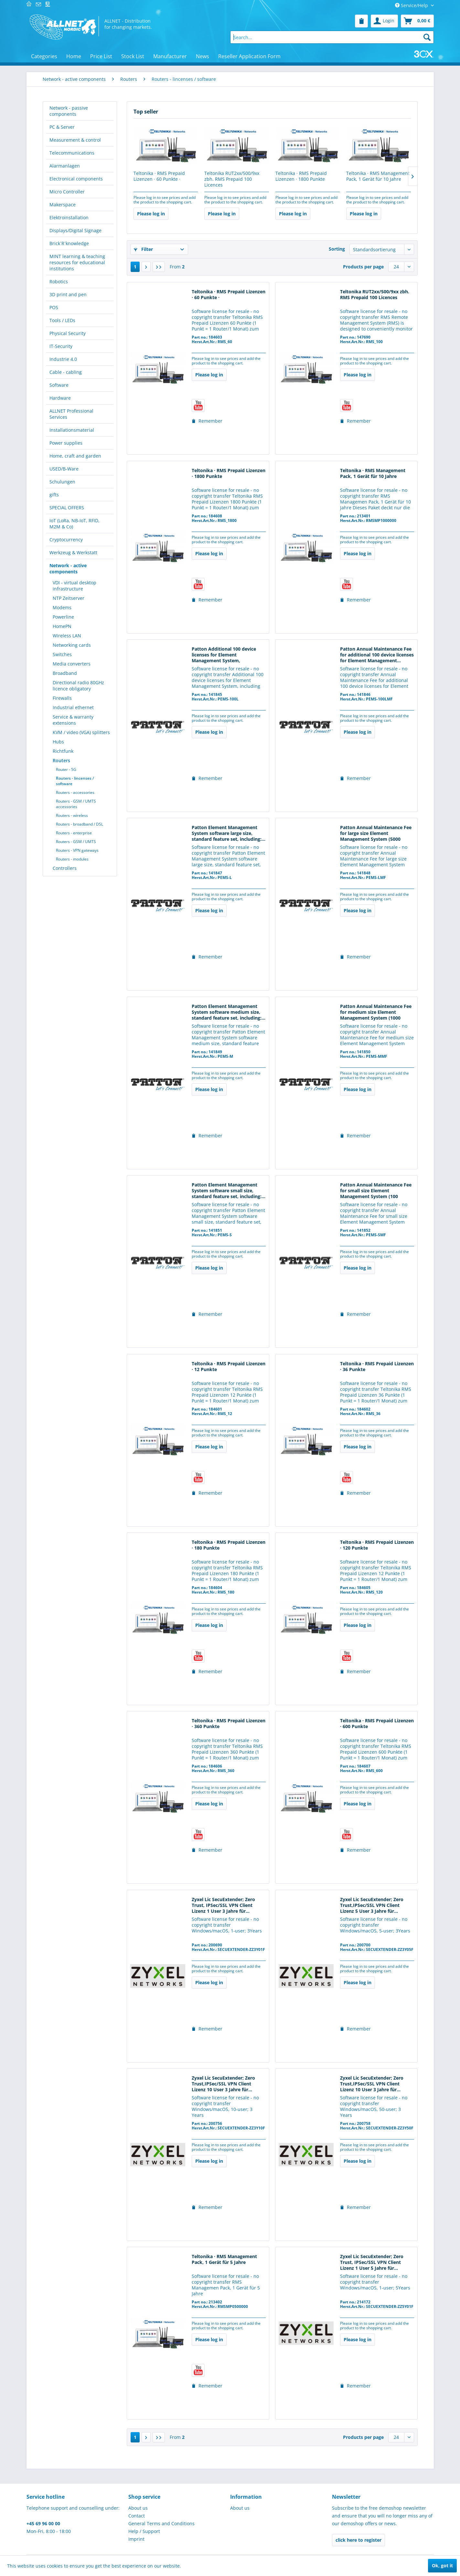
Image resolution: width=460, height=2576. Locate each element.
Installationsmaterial (71, 430)
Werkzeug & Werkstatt (73, 552)
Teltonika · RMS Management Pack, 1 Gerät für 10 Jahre (378, 176)
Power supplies (65, 443)
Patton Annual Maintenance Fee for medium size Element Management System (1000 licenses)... (376, 1012)
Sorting (337, 249)
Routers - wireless (72, 815)
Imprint (136, 2539)
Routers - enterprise (74, 833)
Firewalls (62, 698)
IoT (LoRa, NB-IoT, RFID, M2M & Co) (74, 523)
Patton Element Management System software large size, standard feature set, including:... (228, 833)
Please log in (151, 214)
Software (59, 385)
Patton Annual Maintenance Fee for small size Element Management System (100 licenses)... (376, 1191)
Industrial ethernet (73, 707)
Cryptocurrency (66, 539)
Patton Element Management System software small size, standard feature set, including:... (228, 1190)
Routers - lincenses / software (75, 780)
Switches (62, 654)
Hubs (58, 742)
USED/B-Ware (64, 469)
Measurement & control (75, 140)
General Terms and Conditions (161, 2523)
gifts (54, 495)
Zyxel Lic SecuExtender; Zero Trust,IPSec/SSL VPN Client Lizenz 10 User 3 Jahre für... (223, 2084)
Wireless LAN (67, 636)
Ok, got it (442, 2565)
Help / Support (144, 2531)
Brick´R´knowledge (69, 243)
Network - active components (68, 568)
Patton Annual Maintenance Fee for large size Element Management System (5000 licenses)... (376, 834)
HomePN (62, 626)
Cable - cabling (65, 372)
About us (138, 2508)
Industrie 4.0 (63, 359)
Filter (143, 249)
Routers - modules (72, 859)
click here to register (358, 2540)
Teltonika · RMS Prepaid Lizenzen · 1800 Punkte (301, 176)
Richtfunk (63, 751)
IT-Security (60, 346)
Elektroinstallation (69, 217)
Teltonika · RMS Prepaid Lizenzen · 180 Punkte (228, 1545)
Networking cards (72, 645)
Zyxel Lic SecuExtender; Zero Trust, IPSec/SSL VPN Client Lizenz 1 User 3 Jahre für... (223, 1905)
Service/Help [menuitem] (412, 5)
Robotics (58, 281)
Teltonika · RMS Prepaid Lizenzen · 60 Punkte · (159, 176)
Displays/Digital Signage (75, 230)
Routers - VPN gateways (77, 850)
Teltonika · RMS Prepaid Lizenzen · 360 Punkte (228, 1723)
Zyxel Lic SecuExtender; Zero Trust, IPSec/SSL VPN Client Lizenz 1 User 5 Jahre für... (371, 2262)
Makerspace (62, 204)
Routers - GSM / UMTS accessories (76, 803)
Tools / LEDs (62, 320)
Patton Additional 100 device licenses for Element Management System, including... (224, 655)
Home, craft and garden (75, 456)
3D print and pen (68, 294)
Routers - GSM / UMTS (76, 841)
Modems (62, 607)
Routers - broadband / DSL (79, 824)
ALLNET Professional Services (71, 414)
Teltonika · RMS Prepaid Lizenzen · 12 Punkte (228, 1366)
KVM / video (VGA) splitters (81, 732)
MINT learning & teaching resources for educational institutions (77, 262)
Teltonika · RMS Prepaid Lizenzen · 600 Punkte (377, 1723)
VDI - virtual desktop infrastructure (74, 585)
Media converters (72, 664)
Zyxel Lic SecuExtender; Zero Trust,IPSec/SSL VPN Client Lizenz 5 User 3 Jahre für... (371, 1905)
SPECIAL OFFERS (66, 507)
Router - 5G (66, 769)
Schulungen (62, 482)
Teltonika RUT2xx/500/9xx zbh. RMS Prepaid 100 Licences (231, 179)
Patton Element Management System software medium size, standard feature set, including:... (228, 1012)
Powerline (63, 617)
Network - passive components (68, 111)
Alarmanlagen (64, 166)
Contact (136, 2516)
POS (53, 307)
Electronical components (76, 179)
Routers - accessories (75, 792)
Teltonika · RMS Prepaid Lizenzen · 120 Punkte (377, 1545)
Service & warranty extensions (73, 720)
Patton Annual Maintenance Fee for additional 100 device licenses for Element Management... (377, 655)
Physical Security (67, 333)
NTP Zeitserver (68, 598)
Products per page (363, 267)
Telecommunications (71, 153)
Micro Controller (67, 192)
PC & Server (62, 127)
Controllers (65, 868)
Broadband (65, 673)
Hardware (60, 398)
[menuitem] (361, 21)
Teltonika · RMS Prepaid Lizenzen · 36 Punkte (377, 1366)
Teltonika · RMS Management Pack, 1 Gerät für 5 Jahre (224, 2259)
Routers (61, 760)
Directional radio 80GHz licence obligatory (78, 685)
